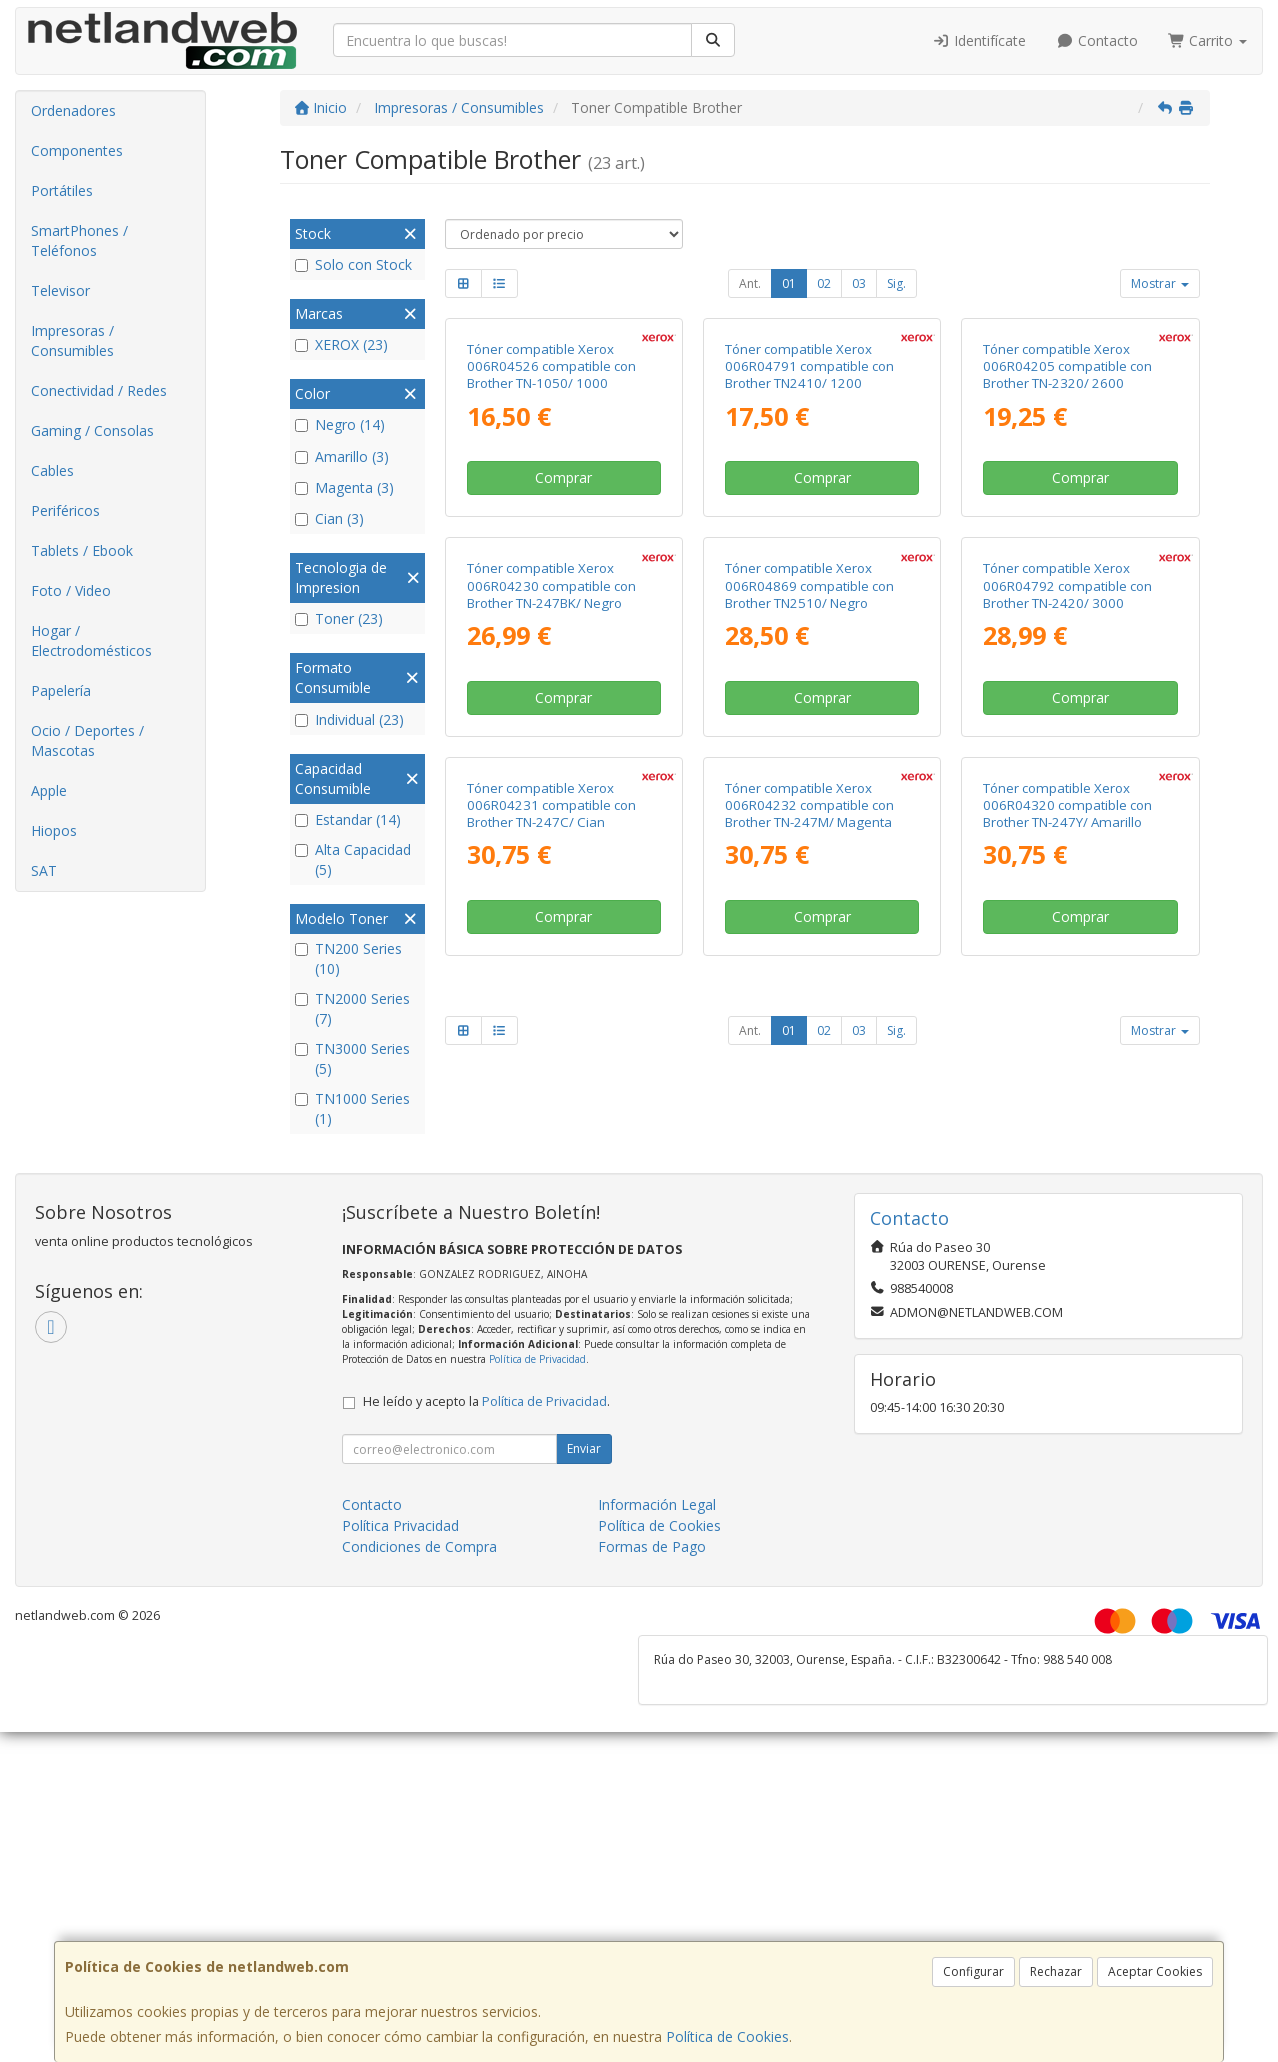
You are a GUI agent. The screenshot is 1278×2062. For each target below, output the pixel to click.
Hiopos (54, 830)
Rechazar (1056, 1971)
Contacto (1097, 40)
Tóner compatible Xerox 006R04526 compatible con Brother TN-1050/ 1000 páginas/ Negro (551, 558)
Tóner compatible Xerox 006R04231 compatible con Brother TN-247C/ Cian (551, 1353)
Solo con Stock (353, 264)
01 (789, 283)
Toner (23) (339, 618)
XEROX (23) (341, 344)
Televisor (60, 290)
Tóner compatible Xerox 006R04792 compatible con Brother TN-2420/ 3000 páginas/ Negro (1067, 960)
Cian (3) (329, 518)
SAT (44, 870)
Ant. (750, 283)
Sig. (896, 283)
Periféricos (65, 510)
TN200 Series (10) (348, 958)
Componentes (77, 150)
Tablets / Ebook (82, 550)
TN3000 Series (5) (352, 1058)
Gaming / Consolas (92, 430)
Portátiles (62, 190)
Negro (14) (340, 424)
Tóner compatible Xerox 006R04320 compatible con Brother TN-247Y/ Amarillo (1067, 1353)
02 (824, 283)
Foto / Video (71, 590)
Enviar (584, 1893)
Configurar (973, 1971)
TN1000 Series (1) (352, 1108)
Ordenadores (73, 110)
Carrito (1208, 40)
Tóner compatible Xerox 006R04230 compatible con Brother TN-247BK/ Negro (551, 951)
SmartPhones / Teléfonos (79, 240)
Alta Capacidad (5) (353, 859)
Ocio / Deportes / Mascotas (87, 740)
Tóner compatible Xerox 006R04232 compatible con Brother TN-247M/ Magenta (809, 1353)
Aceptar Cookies (1155, 1971)
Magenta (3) (344, 487)
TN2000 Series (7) (352, 1008)
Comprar (563, 660)
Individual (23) (349, 719)
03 (859, 283)
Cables (52, 470)
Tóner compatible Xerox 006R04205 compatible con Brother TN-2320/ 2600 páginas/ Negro (1067, 558)
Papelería (61, 690)
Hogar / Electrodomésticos (91, 640)
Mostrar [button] (1160, 283)
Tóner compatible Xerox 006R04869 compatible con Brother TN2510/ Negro (809, 951)
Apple (49, 790)
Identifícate (980, 40)
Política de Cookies (727, 2036)
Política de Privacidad (537, 1804)
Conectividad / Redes (99, 390)
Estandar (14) (348, 819)
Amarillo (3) (342, 456)
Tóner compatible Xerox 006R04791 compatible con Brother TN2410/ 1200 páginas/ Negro (809, 558)
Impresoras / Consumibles (72, 340)
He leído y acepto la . (486, 1846)
